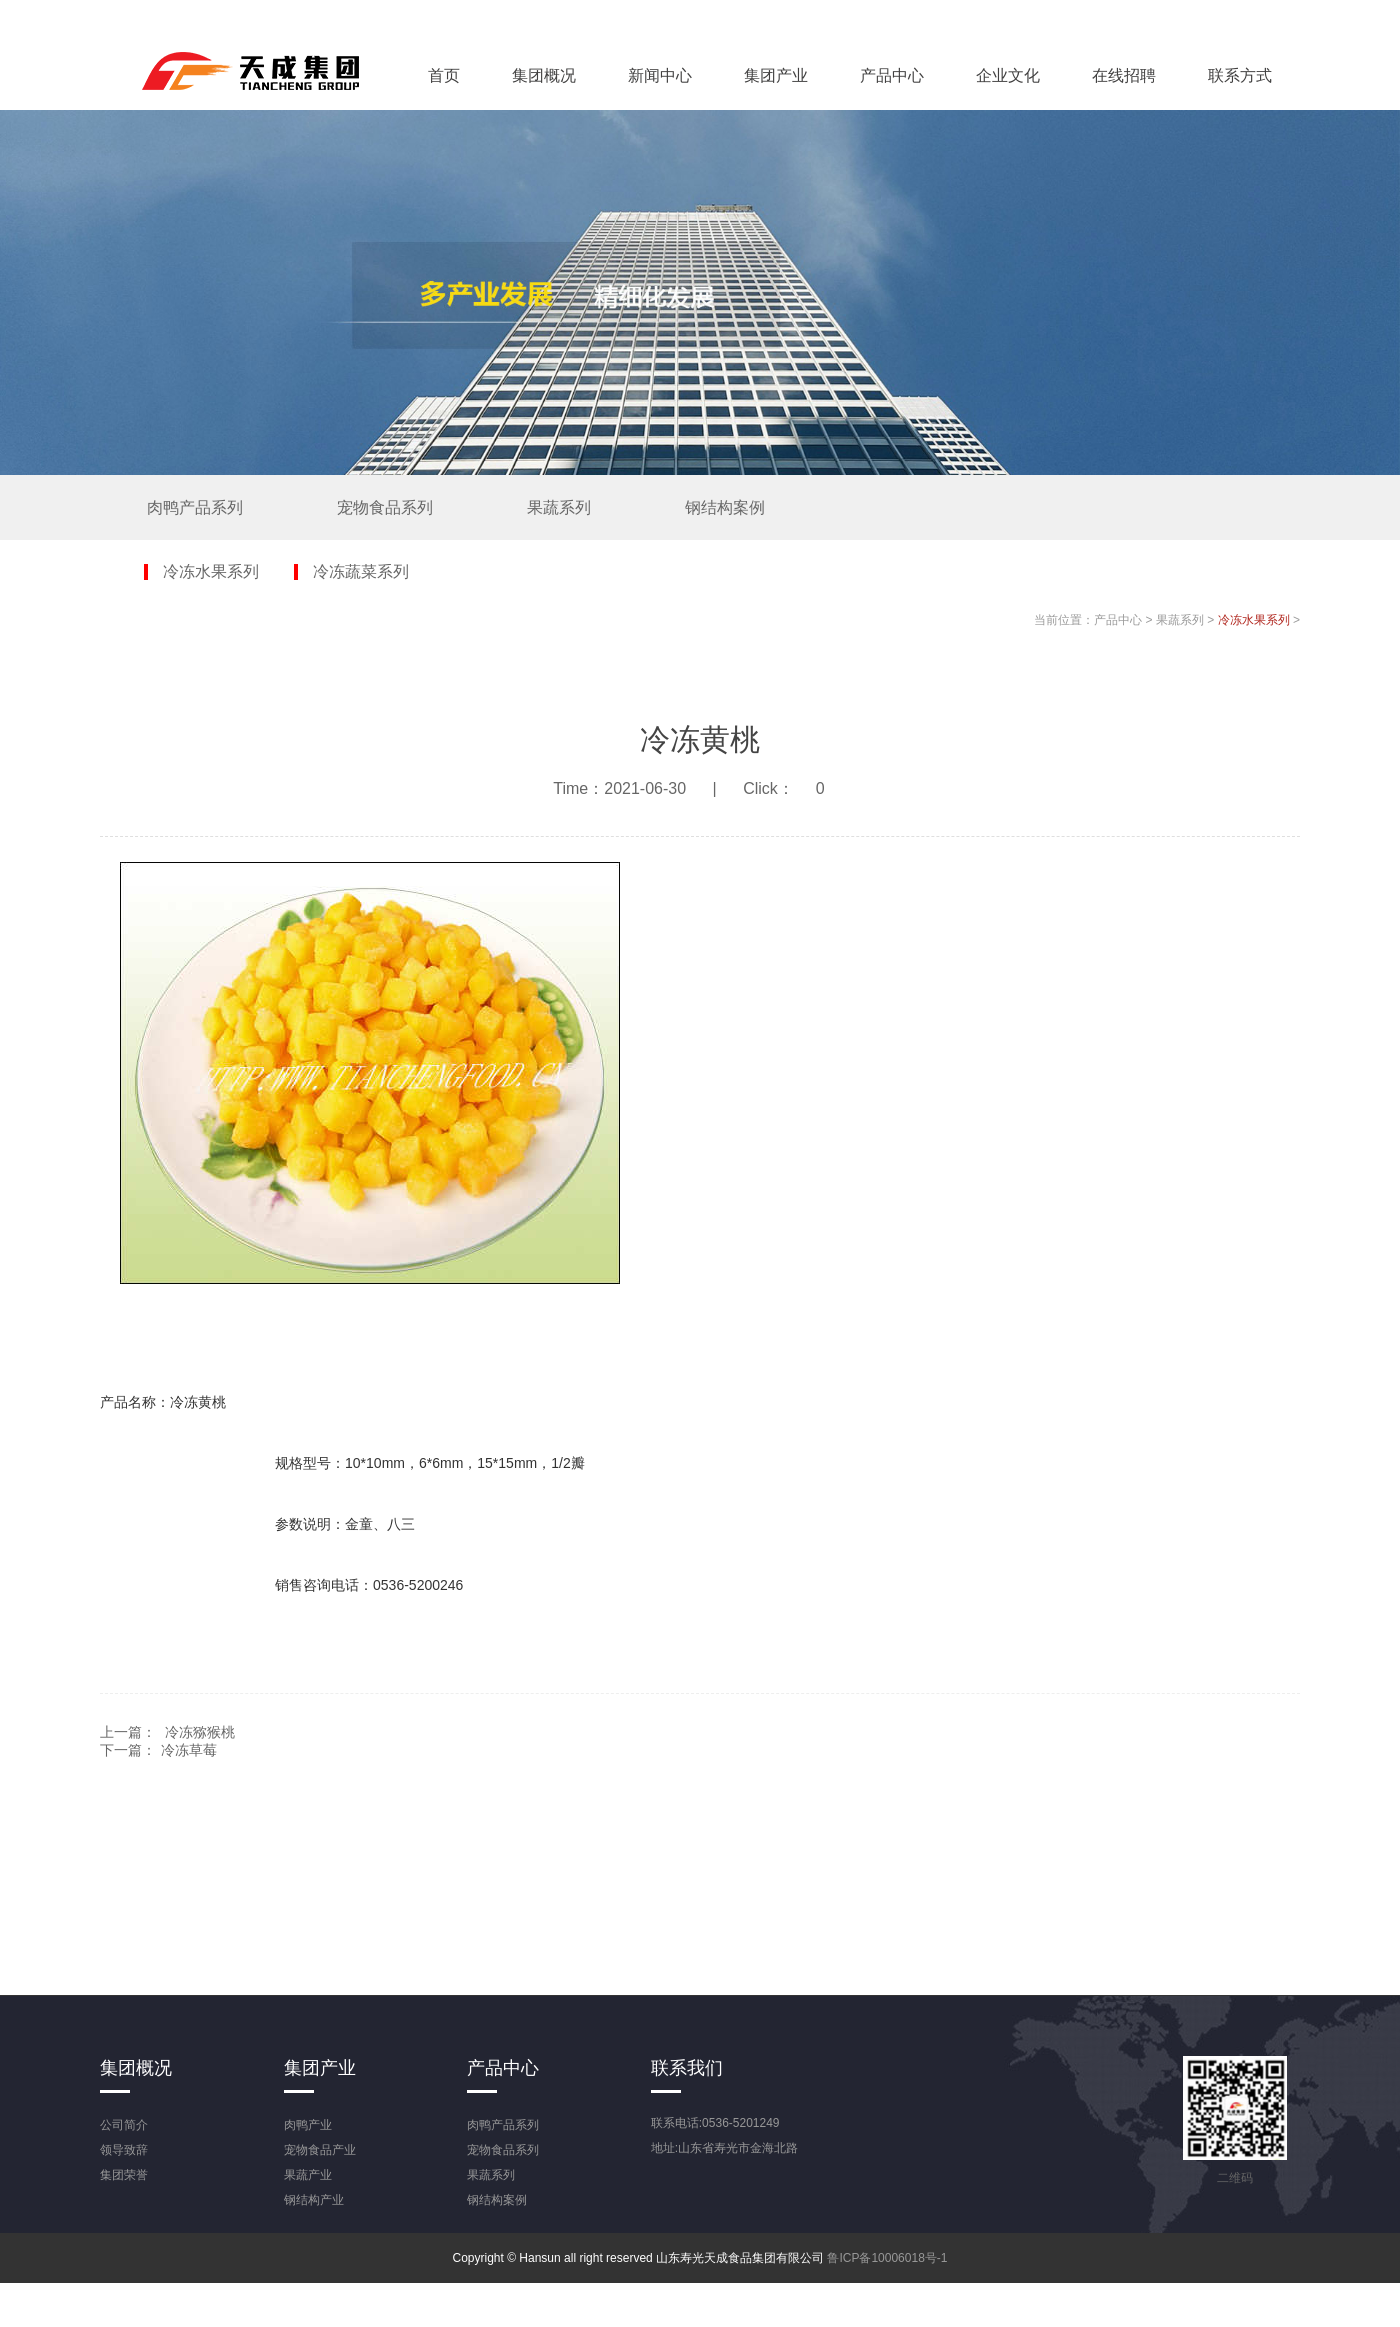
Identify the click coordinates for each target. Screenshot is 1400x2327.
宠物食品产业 (320, 2150)
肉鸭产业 (308, 2125)
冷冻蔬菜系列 (361, 572)
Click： (795, 788)
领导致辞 (124, 2150)
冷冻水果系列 (211, 572)
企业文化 (1008, 75)
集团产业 (776, 75)
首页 (444, 75)
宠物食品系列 (385, 507)
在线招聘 (1124, 75)
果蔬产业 (308, 2175)
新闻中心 (660, 75)
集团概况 (544, 75)
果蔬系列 (559, 507)
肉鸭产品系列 (195, 507)
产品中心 (892, 75)
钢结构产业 (314, 2200)
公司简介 (124, 2125)
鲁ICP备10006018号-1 (887, 2258)
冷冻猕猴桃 (200, 1732)
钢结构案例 (725, 507)
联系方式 (1240, 75)
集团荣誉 (124, 2175)
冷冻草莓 (189, 1750)
